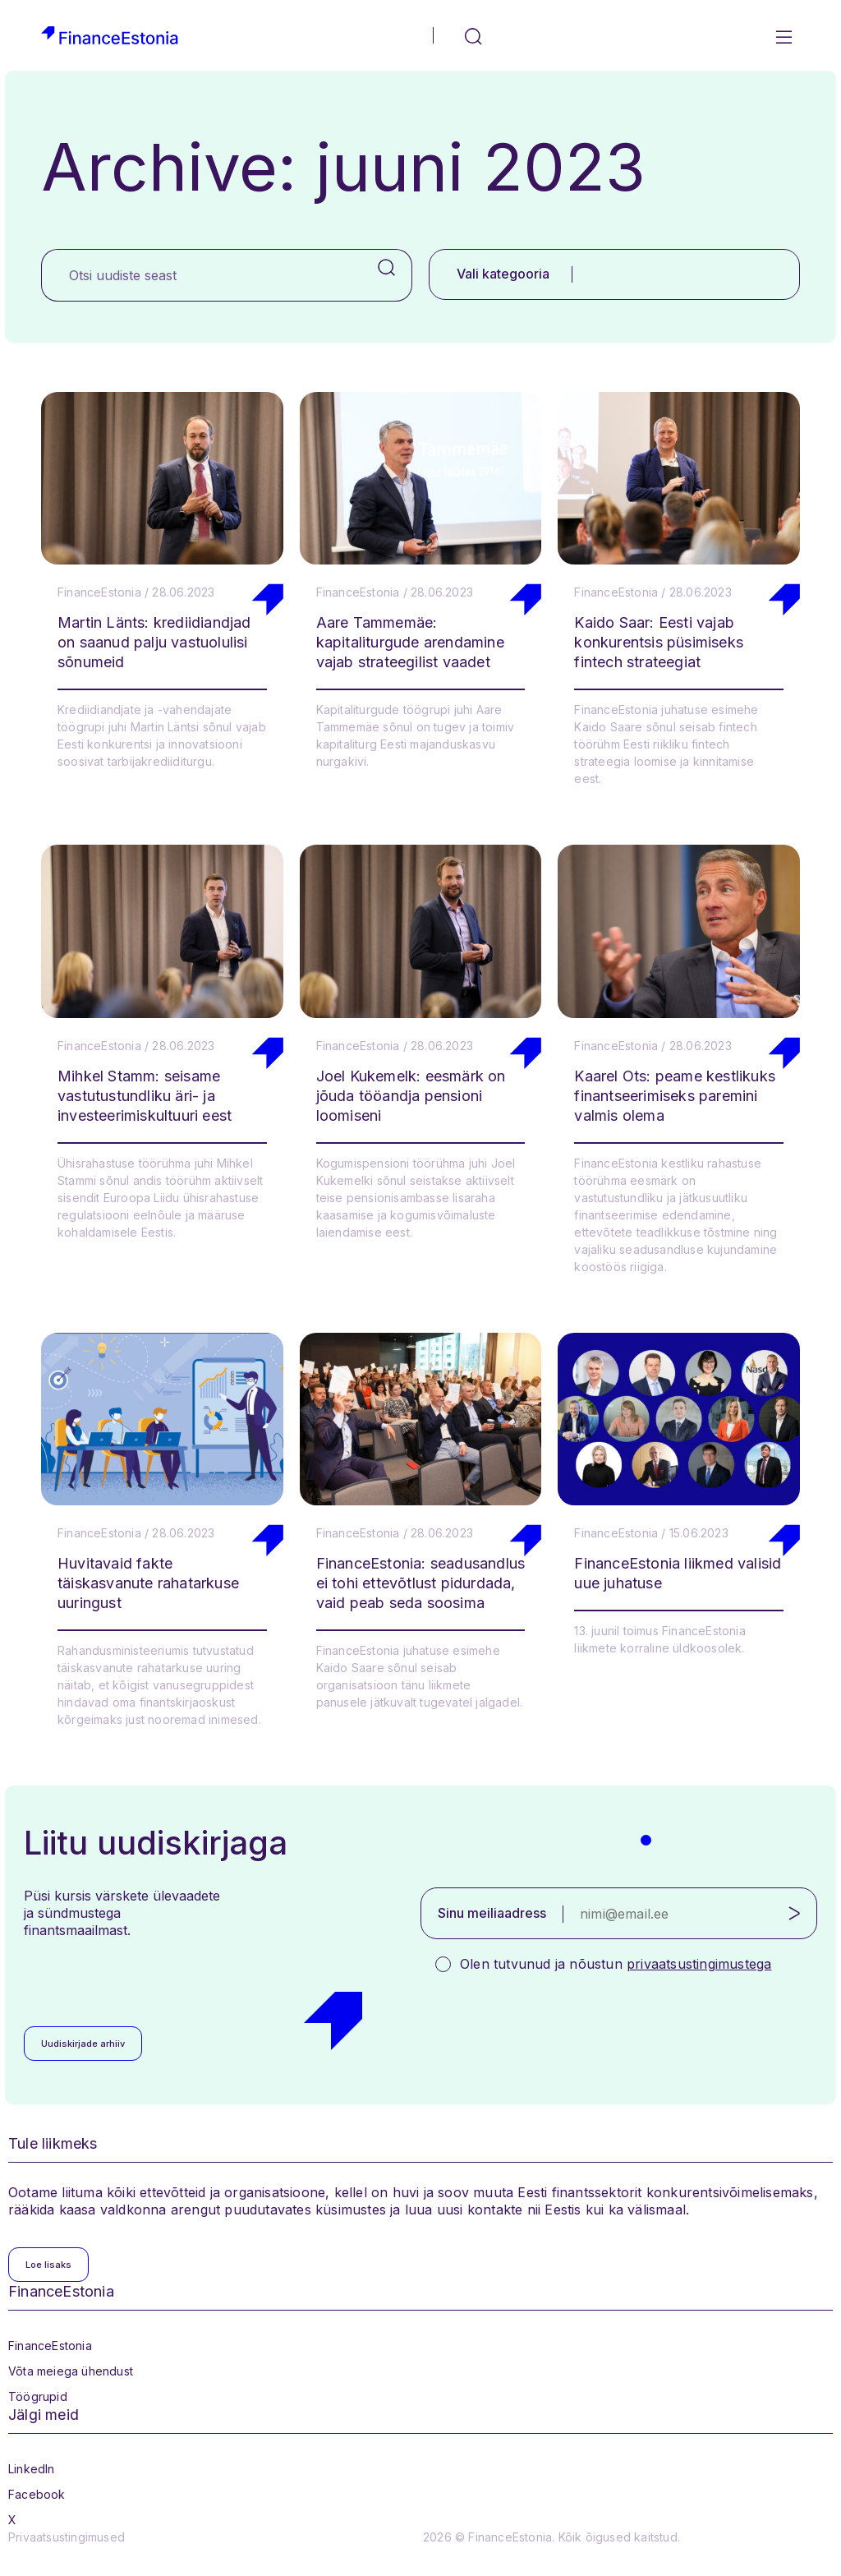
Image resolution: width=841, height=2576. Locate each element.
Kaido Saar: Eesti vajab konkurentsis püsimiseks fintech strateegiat (658, 642)
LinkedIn (31, 2469)
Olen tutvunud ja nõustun (615, 1964)
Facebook (37, 2494)
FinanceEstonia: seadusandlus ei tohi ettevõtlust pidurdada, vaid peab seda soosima (421, 1583)
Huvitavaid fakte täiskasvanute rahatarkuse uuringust (148, 1583)
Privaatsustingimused (66, 2537)
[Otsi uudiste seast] (201, 275)
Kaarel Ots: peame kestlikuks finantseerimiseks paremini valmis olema (674, 1095)
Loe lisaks (48, 2264)
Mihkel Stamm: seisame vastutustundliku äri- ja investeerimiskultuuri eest (144, 1095)
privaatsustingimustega (699, 1964)
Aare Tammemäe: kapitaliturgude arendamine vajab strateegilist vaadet (410, 642)
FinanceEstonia (50, 2346)
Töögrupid (37, 2396)
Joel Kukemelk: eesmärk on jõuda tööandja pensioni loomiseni (411, 1095)
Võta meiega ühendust (70, 2371)
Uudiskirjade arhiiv (83, 2043)
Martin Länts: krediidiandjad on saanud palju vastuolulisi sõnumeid (154, 642)
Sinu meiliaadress (492, 1913)
